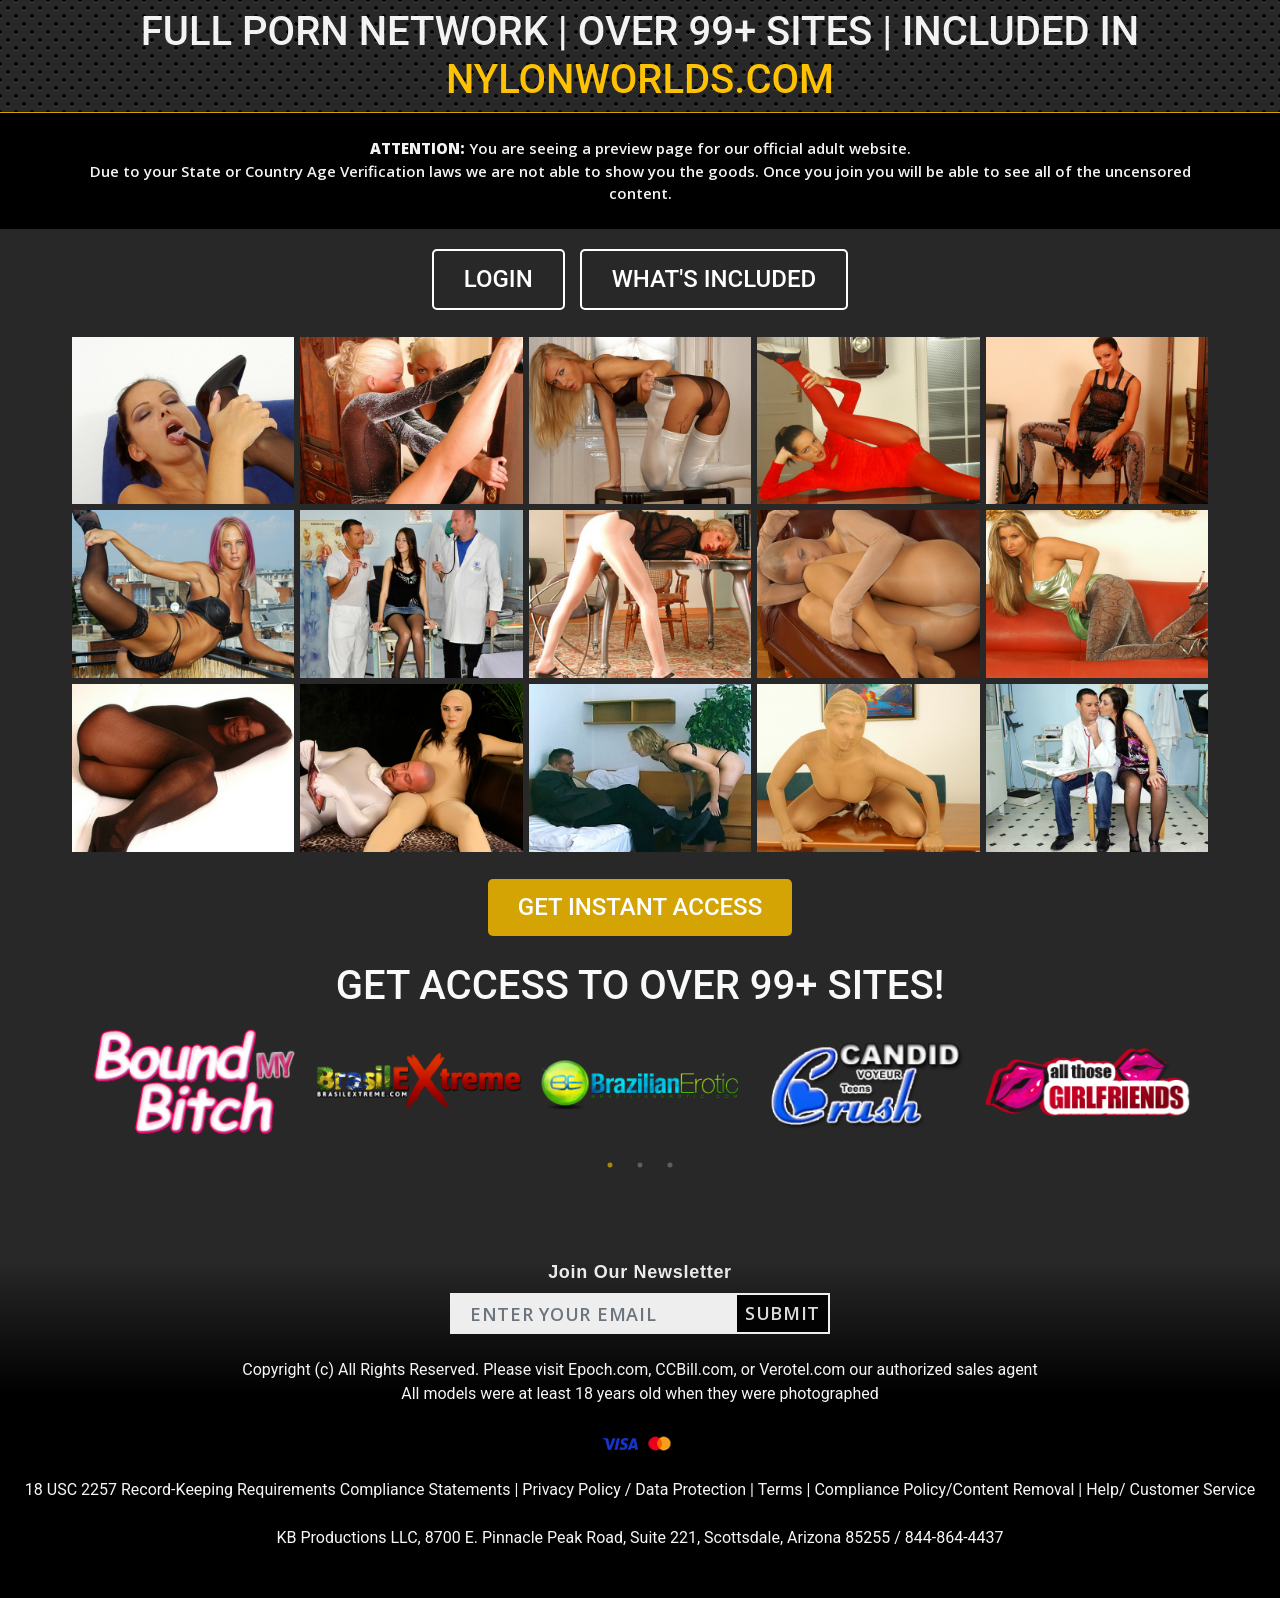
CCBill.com (694, 1369)
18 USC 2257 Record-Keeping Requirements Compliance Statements (268, 1489)
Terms (780, 1489)
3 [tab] (670, 1165)
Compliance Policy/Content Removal (944, 1489)
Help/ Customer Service (1170, 1489)
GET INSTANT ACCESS (640, 907)
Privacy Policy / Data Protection (634, 1489)
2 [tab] (640, 1165)
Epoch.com (608, 1369)
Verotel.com (802, 1369)
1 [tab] (610, 1165)
